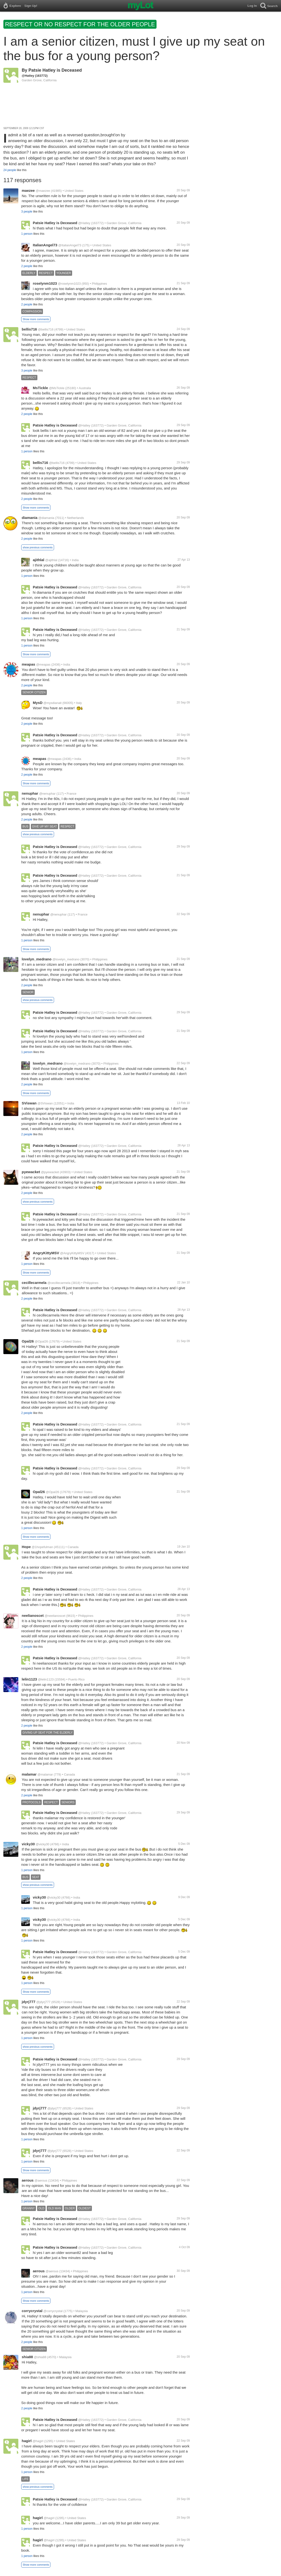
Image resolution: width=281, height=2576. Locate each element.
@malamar (45, 1774)
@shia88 (40, 2357)
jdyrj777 (28, 2002)
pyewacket (31, 1172)
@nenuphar (47, 793)
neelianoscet (33, 1615)
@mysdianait (52, 703)
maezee (28, 190)
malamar (29, 1774)
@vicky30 (42, 1844)
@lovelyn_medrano (65, 959)
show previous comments (38, 547)
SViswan (29, 1103)
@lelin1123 (46, 1679)
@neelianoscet (55, 1616)
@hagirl (38, 2441)
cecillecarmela (34, 1283)
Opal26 (28, 1341)
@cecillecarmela (58, 1283)
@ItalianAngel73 (69, 245)
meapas (28, 664)
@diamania (46, 518)
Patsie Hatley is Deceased (55, 70)
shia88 (27, 2357)
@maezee (43, 191)
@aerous (40, 2180)
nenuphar (30, 793)
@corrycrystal (53, 2311)
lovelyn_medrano (36, 959)
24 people (9, 170)
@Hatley (28, 75)
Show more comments (36, 319)
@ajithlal (51, 560)
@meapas (43, 664)
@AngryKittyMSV (72, 1253)
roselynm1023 (45, 283)
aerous (28, 2180)
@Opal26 (41, 1341)
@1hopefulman (42, 1547)
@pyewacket (50, 1172)
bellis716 (29, 329)
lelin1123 (29, 1679)
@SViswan (45, 1103)
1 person (27, 233)
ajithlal (38, 560)
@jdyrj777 (43, 2002)
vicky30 (28, 1844)
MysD (37, 703)
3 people (26, 211)
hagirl (27, 2441)
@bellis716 (46, 329)
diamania (29, 518)
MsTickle (40, 388)
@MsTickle (56, 388)
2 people (26, 266)
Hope (26, 1547)
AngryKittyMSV (46, 1253)
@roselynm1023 (69, 283)
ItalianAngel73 (45, 245)
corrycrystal (32, 2311)
